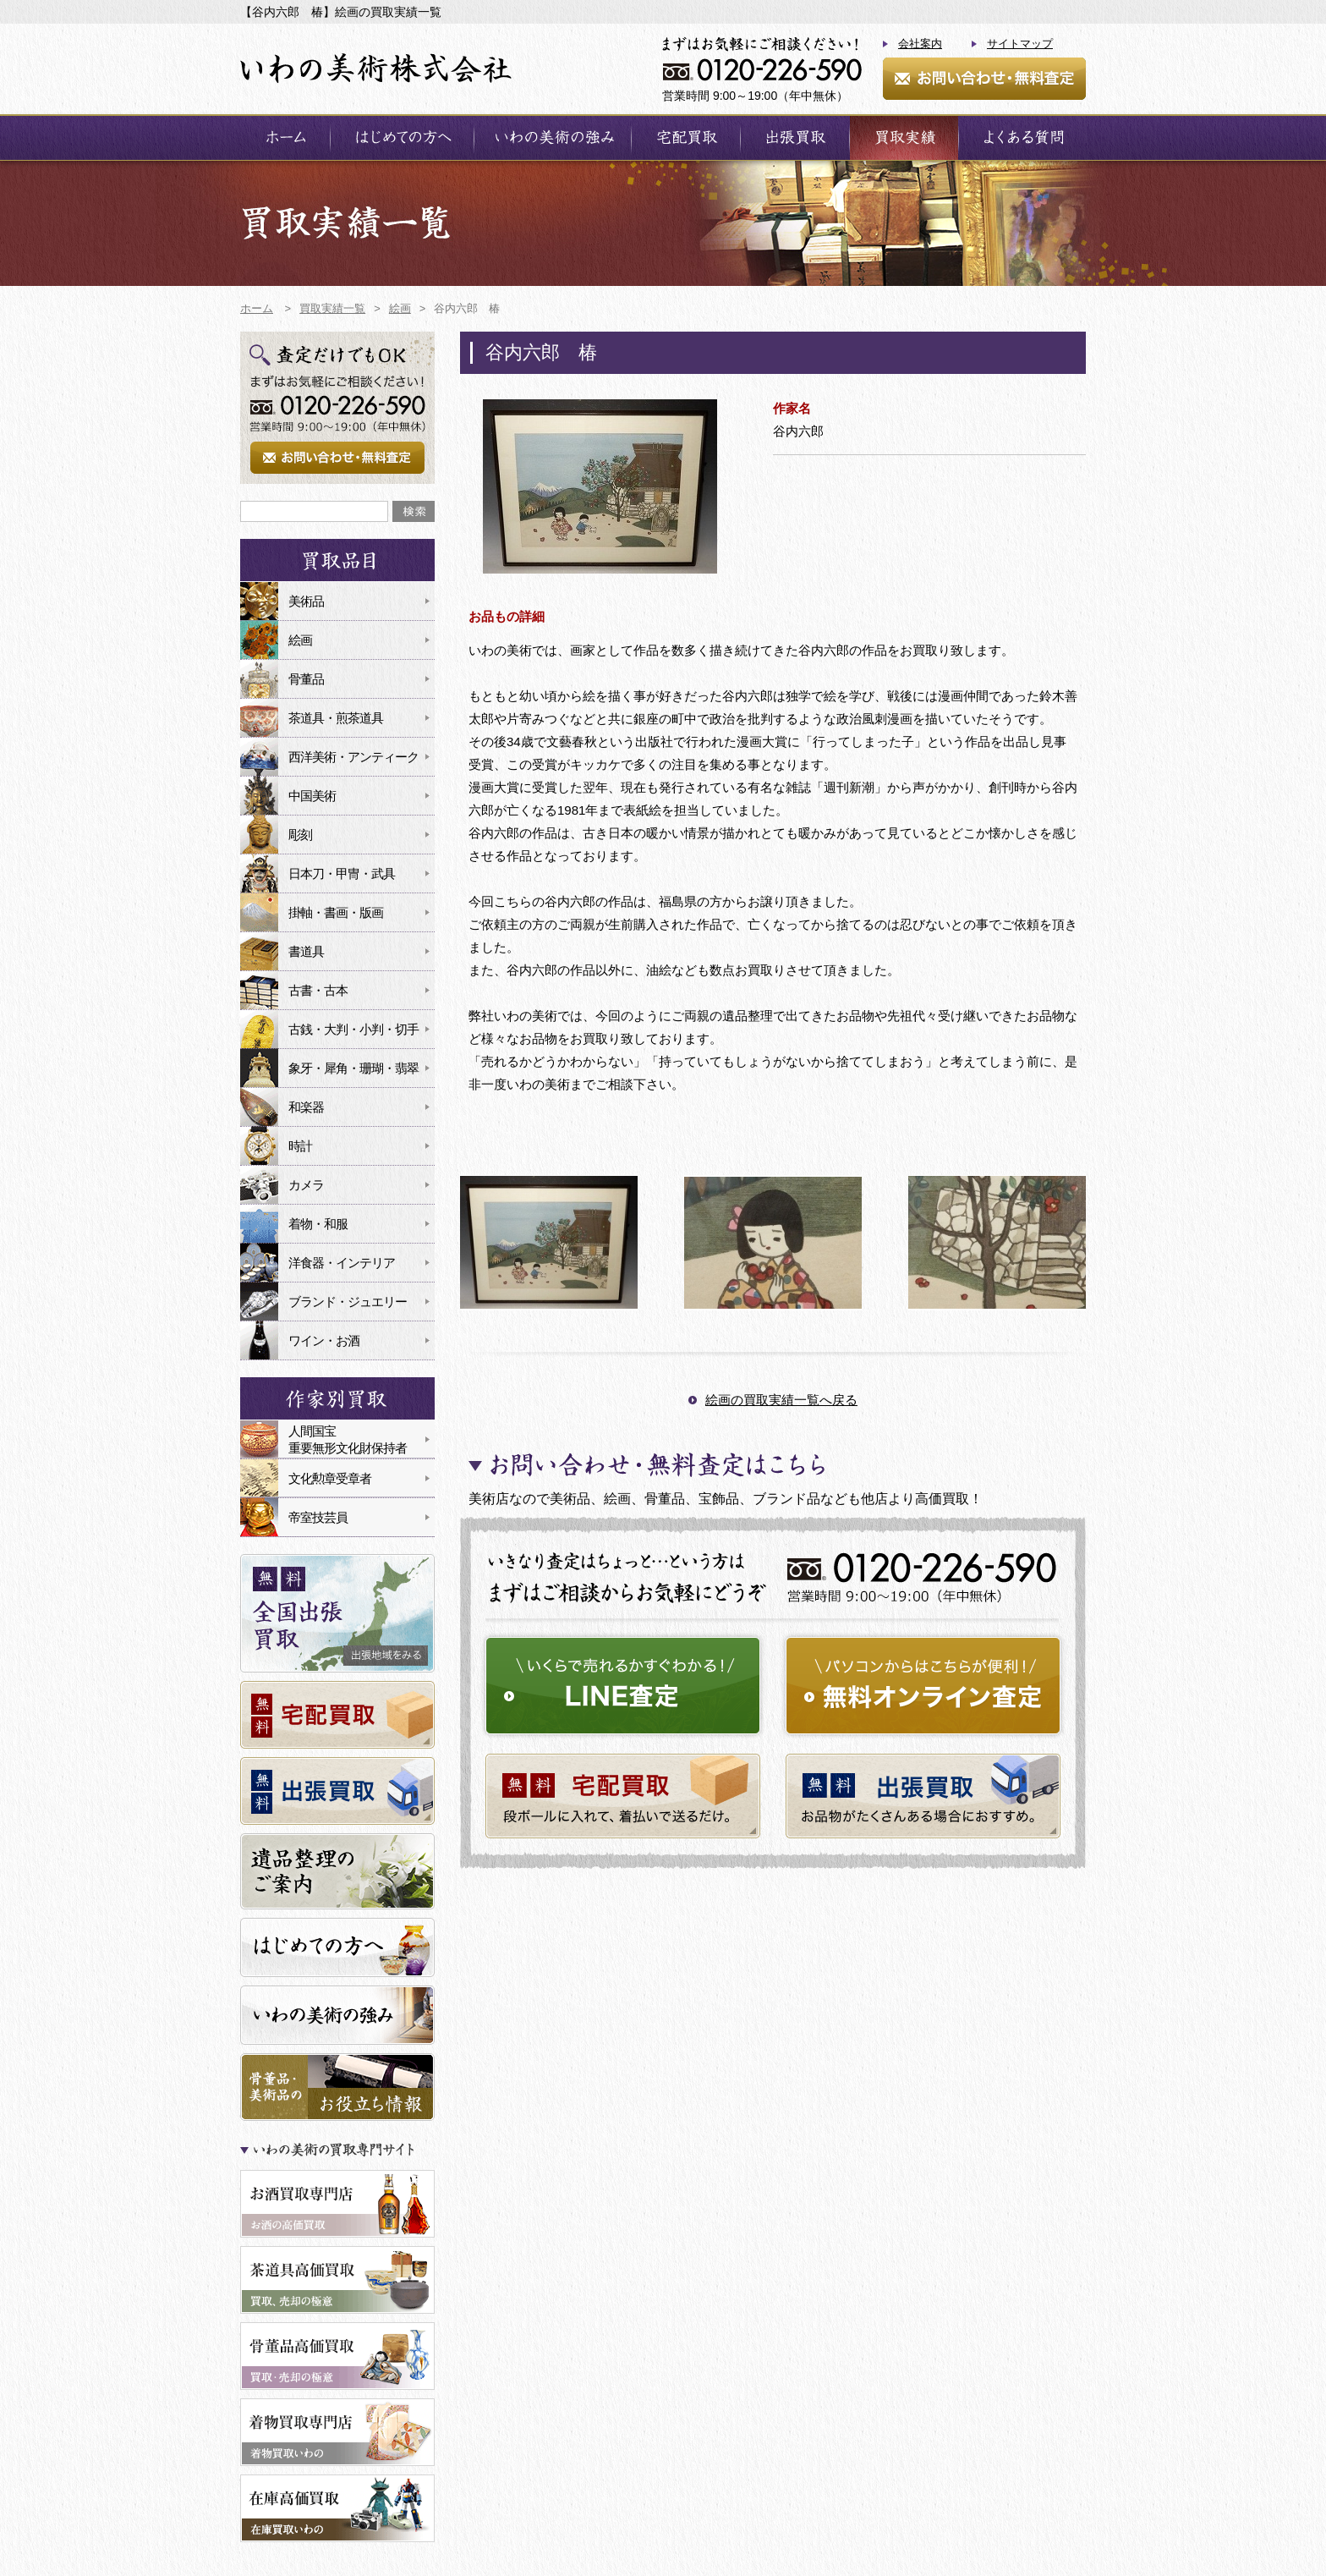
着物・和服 (318, 1224)
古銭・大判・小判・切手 (353, 1029)
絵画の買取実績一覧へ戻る (781, 1399)
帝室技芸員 (318, 1517)
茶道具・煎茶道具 (335, 718)
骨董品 (306, 679)
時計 (300, 1146)
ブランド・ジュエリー (347, 1301)
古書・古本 (318, 990)
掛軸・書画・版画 (335, 912)
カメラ (306, 1185)
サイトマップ (1020, 43)
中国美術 (312, 795)
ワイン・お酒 (323, 1340)
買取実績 (904, 137)
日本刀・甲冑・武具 (341, 873)
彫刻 (300, 834)
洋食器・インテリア (341, 1262)
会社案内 (920, 43)
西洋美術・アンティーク (353, 757)
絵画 (300, 640)
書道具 (306, 951)
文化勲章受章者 (329, 1478)
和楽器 (306, 1107)
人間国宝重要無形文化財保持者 (347, 1439)
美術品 (306, 601)
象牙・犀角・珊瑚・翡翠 (353, 1068)
